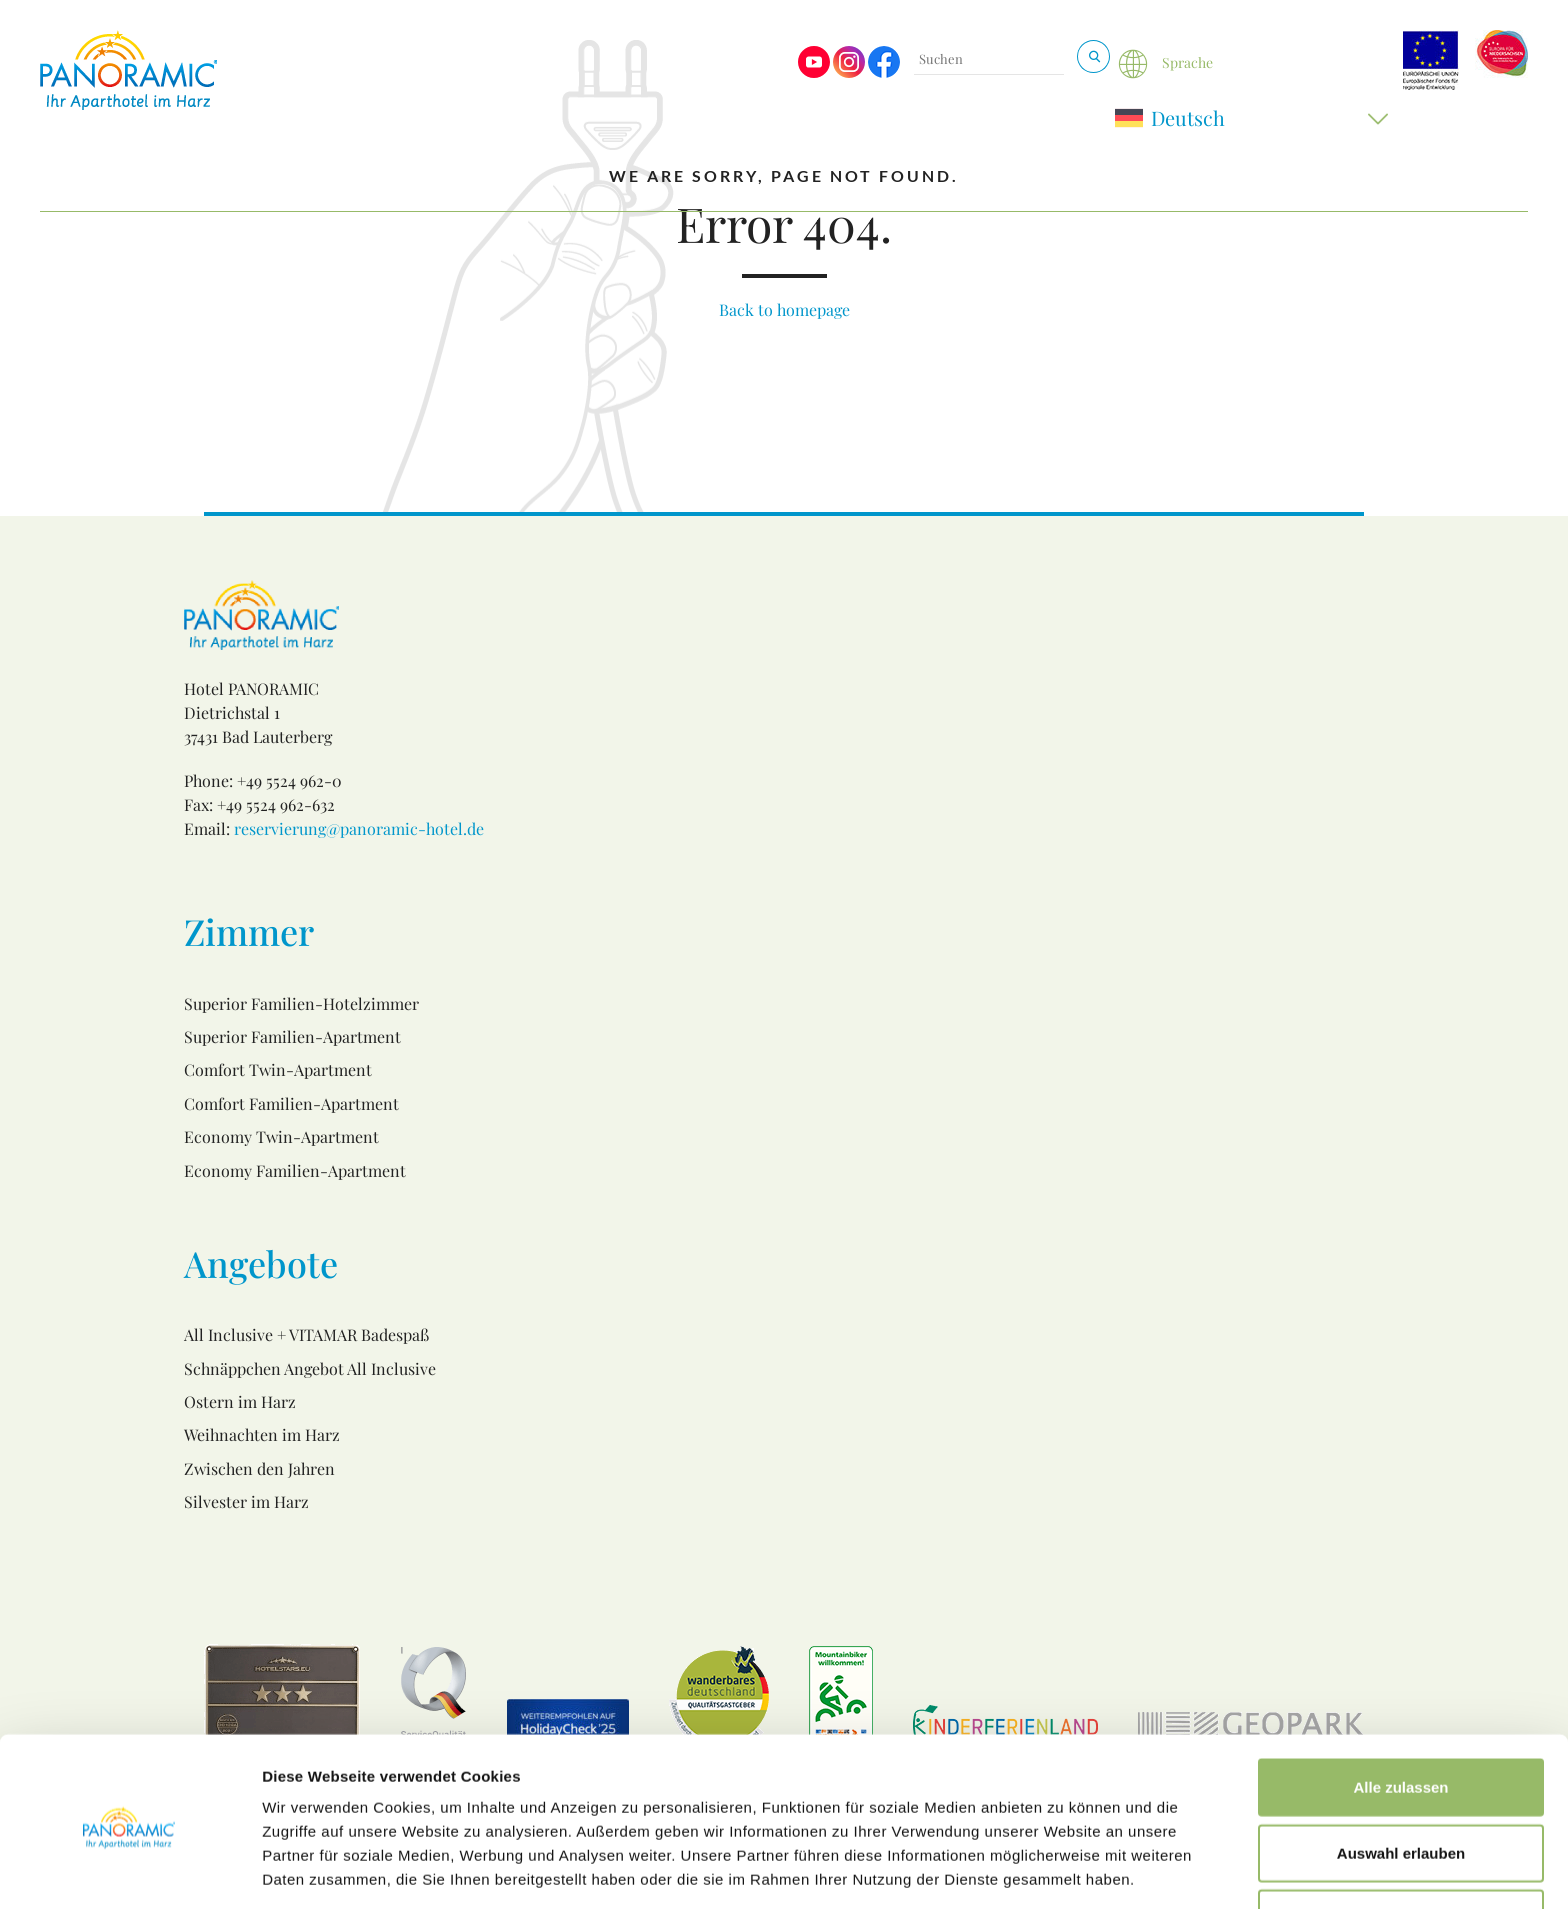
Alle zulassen (1400, 1712)
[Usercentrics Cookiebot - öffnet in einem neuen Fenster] (129, 1870)
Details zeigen (1063, 1869)
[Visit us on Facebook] (884, 72)
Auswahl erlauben (1401, 1778)
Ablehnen (1401, 1843)
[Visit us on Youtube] (814, 72)
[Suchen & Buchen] (1093, 56)
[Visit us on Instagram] (849, 72)
